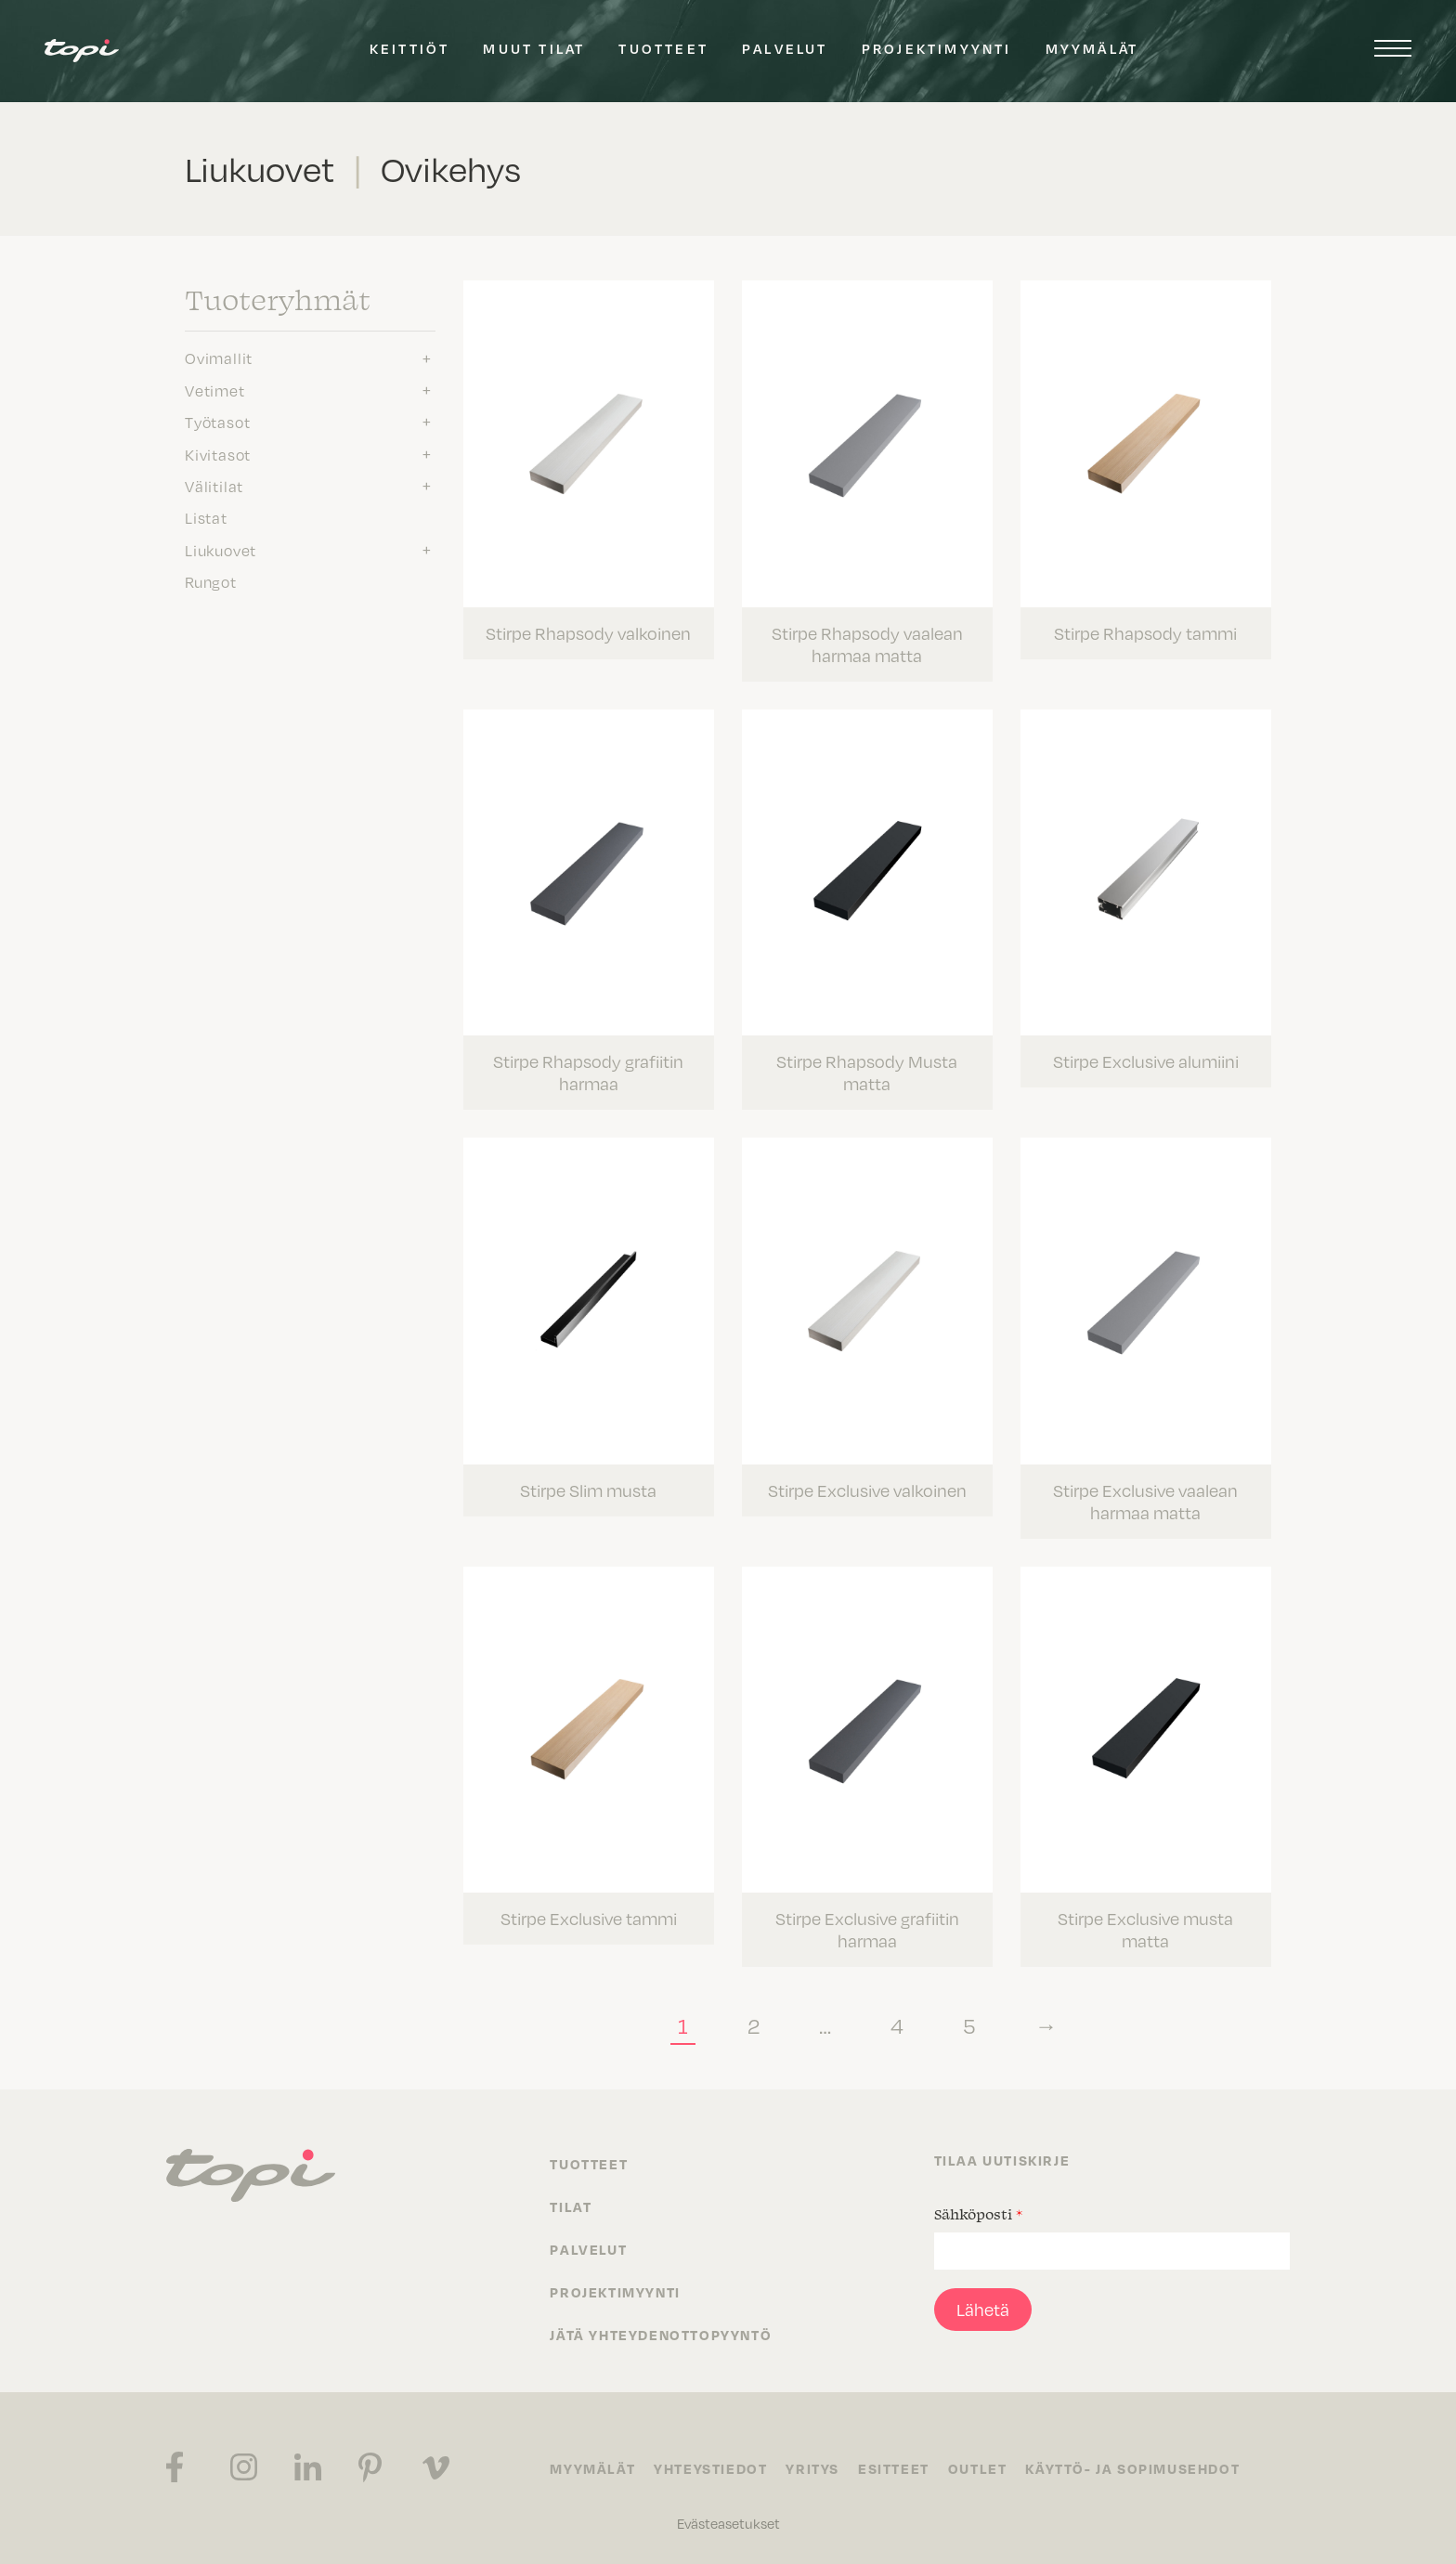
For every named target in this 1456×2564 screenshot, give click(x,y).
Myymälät (1092, 48)
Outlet (978, 2468)
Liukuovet (220, 550)
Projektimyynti (937, 48)
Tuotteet (663, 48)
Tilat (571, 2206)
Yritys (812, 2468)
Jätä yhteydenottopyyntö (661, 2334)
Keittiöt (410, 48)
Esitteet (894, 2468)
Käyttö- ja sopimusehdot (1132, 2468)
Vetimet (215, 391)
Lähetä (982, 2309)
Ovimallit (219, 358)
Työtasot (217, 422)
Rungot (211, 582)
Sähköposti (978, 2214)
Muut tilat (534, 48)
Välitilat (214, 486)
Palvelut (785, 48)
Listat (206, 518)
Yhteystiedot (710, 2468)
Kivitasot (218, 455)
